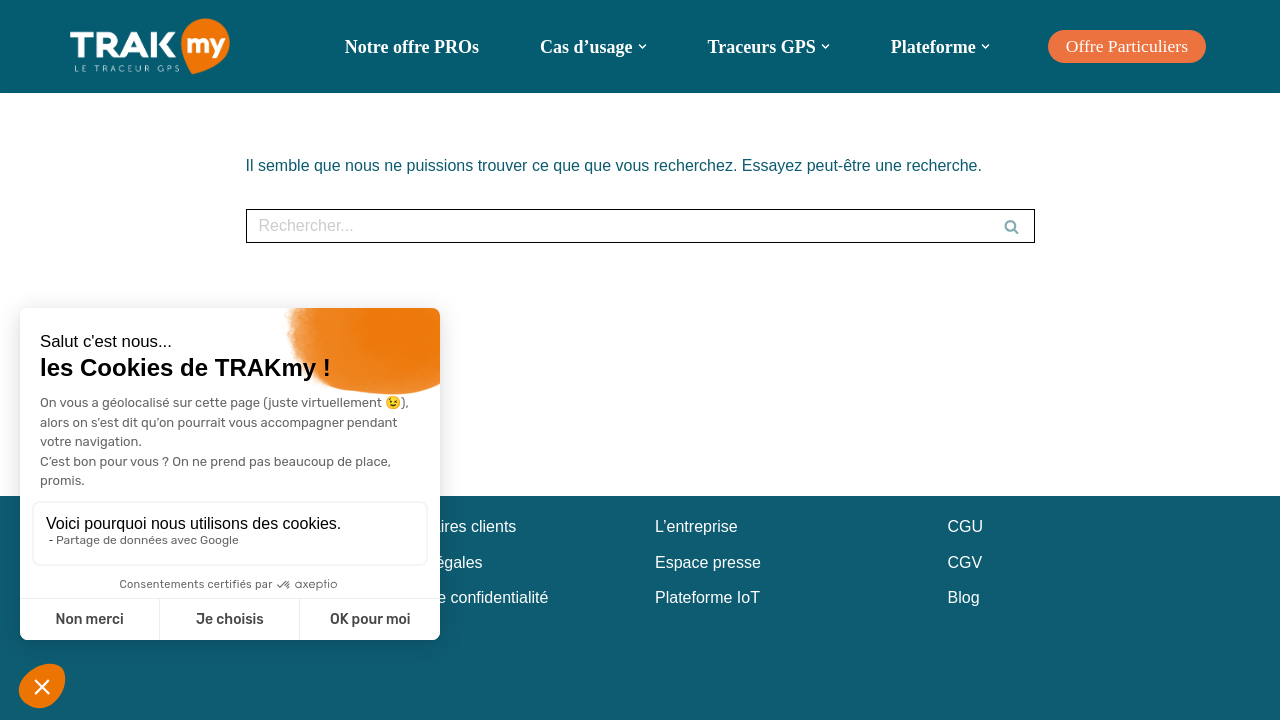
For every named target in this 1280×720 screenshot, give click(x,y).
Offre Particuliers (1127, 46)
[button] (642, 46)
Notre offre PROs (412, 47)
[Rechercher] (618, 226)
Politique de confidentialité (456, 597)
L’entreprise (696, 526)
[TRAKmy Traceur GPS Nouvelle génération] (150, 46)
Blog (964, 597)
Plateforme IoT (707, 597)
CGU (966, 526)
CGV (965, 562)
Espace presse (708, 562)
